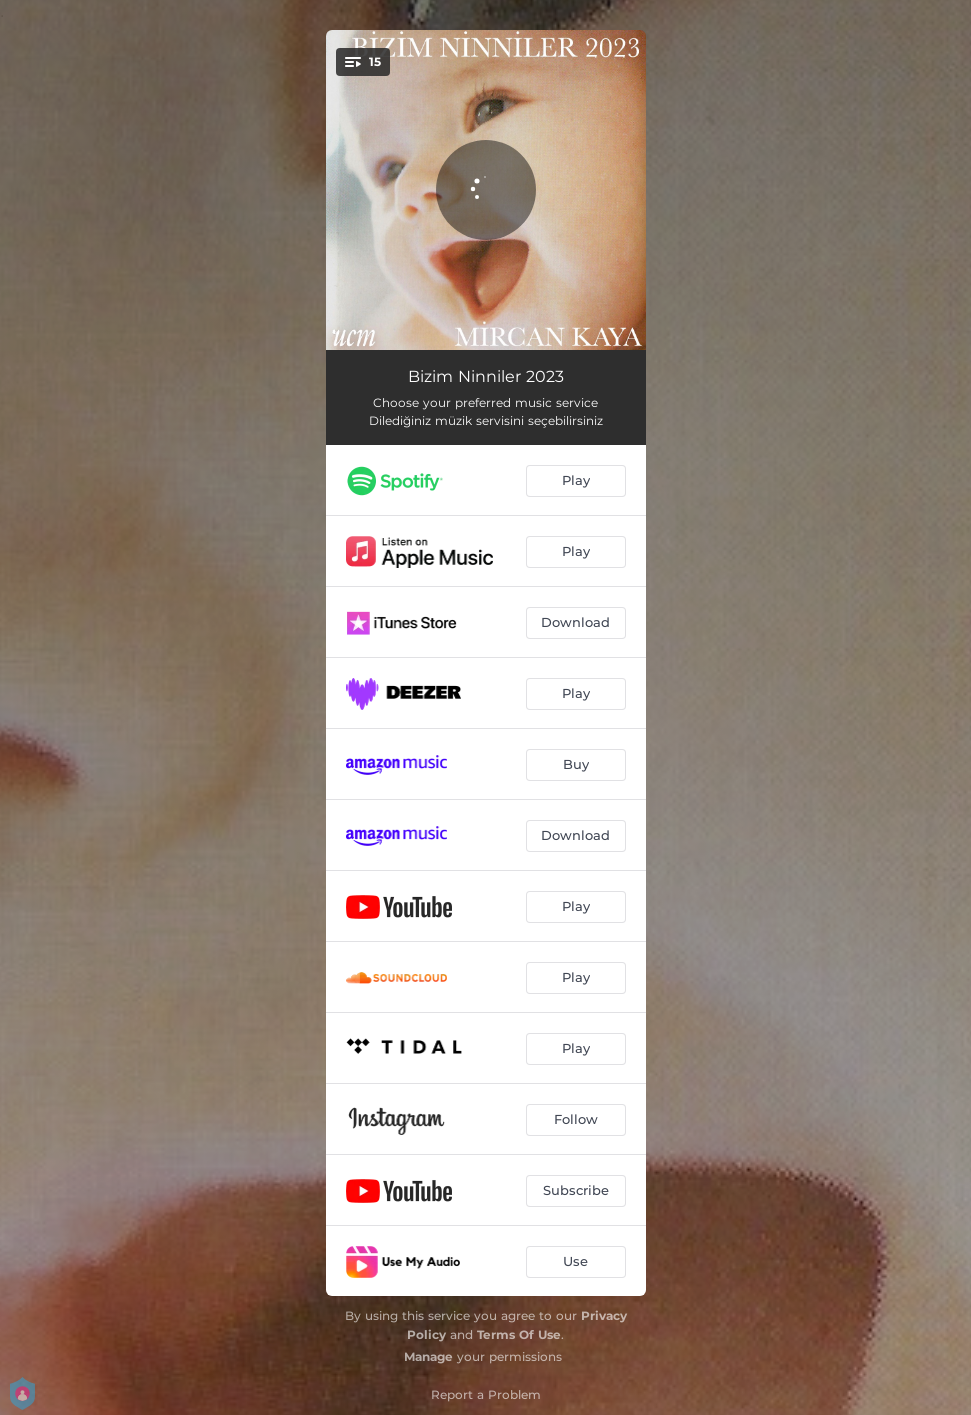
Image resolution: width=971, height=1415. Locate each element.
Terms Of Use (519, 1334)
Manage (428, 1356)
